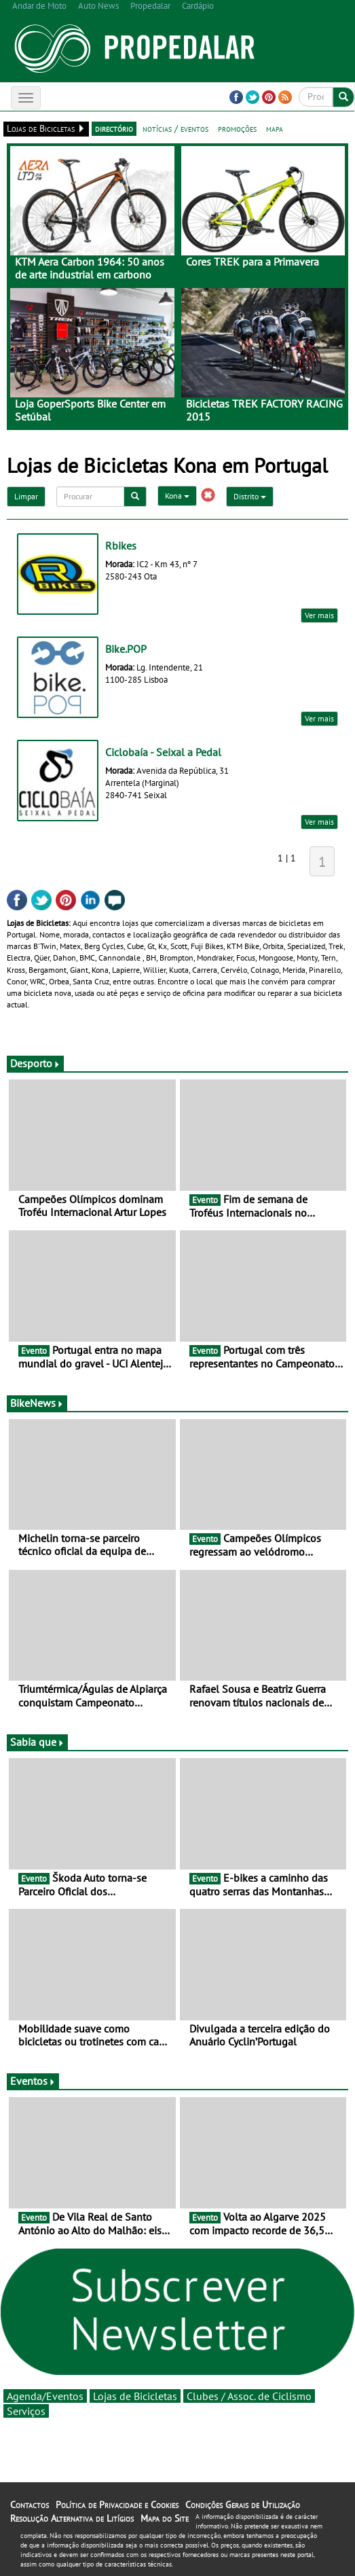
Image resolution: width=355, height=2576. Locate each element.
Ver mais (319, 615)
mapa (274, 128)
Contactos (29, 2505)
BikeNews (37, 1403)
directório (114, 128)
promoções (237, 128)
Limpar (26, 496)
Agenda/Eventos (45, 2396)
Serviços (26, 2411)
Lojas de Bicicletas (135, 2396)
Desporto (35, 1063)
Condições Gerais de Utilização (242, 2505)
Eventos (33, 2081)
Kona (177, 495)
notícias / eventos (175, 128)
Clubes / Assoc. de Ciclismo (249, 2396)
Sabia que (37, 1742)
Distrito (249, 496)
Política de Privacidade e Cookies (117, 2505)
